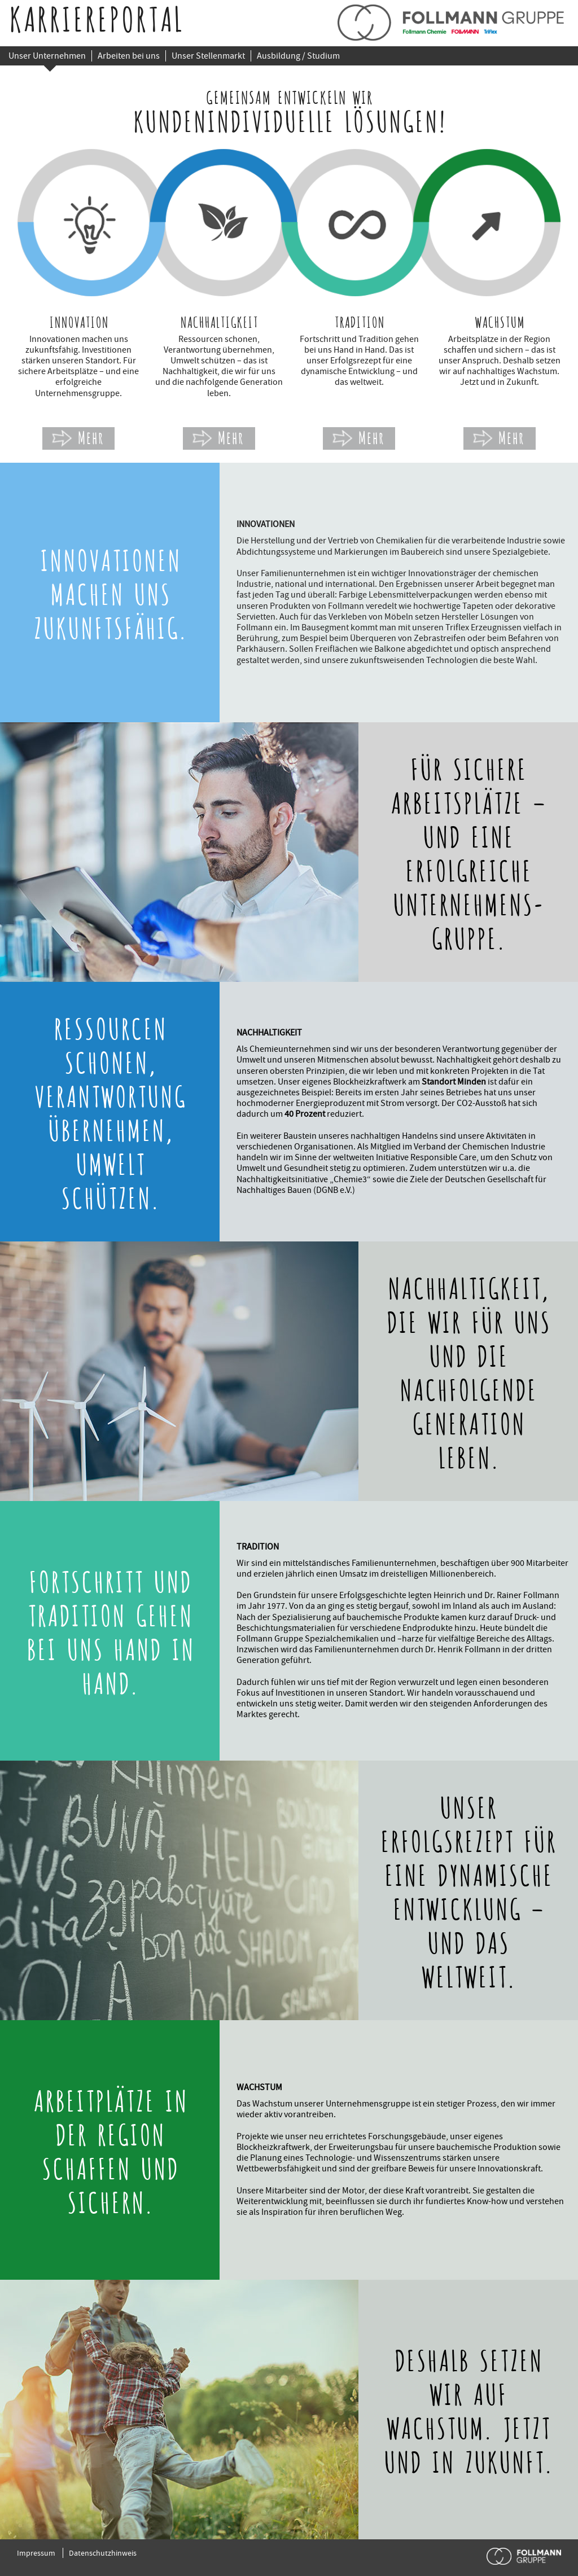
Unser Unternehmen (47, 56)
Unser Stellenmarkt (208, 56)
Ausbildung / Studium (298, 56)
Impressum (36, 2553)
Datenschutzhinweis (103, 2553)
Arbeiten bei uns (129, 56)
